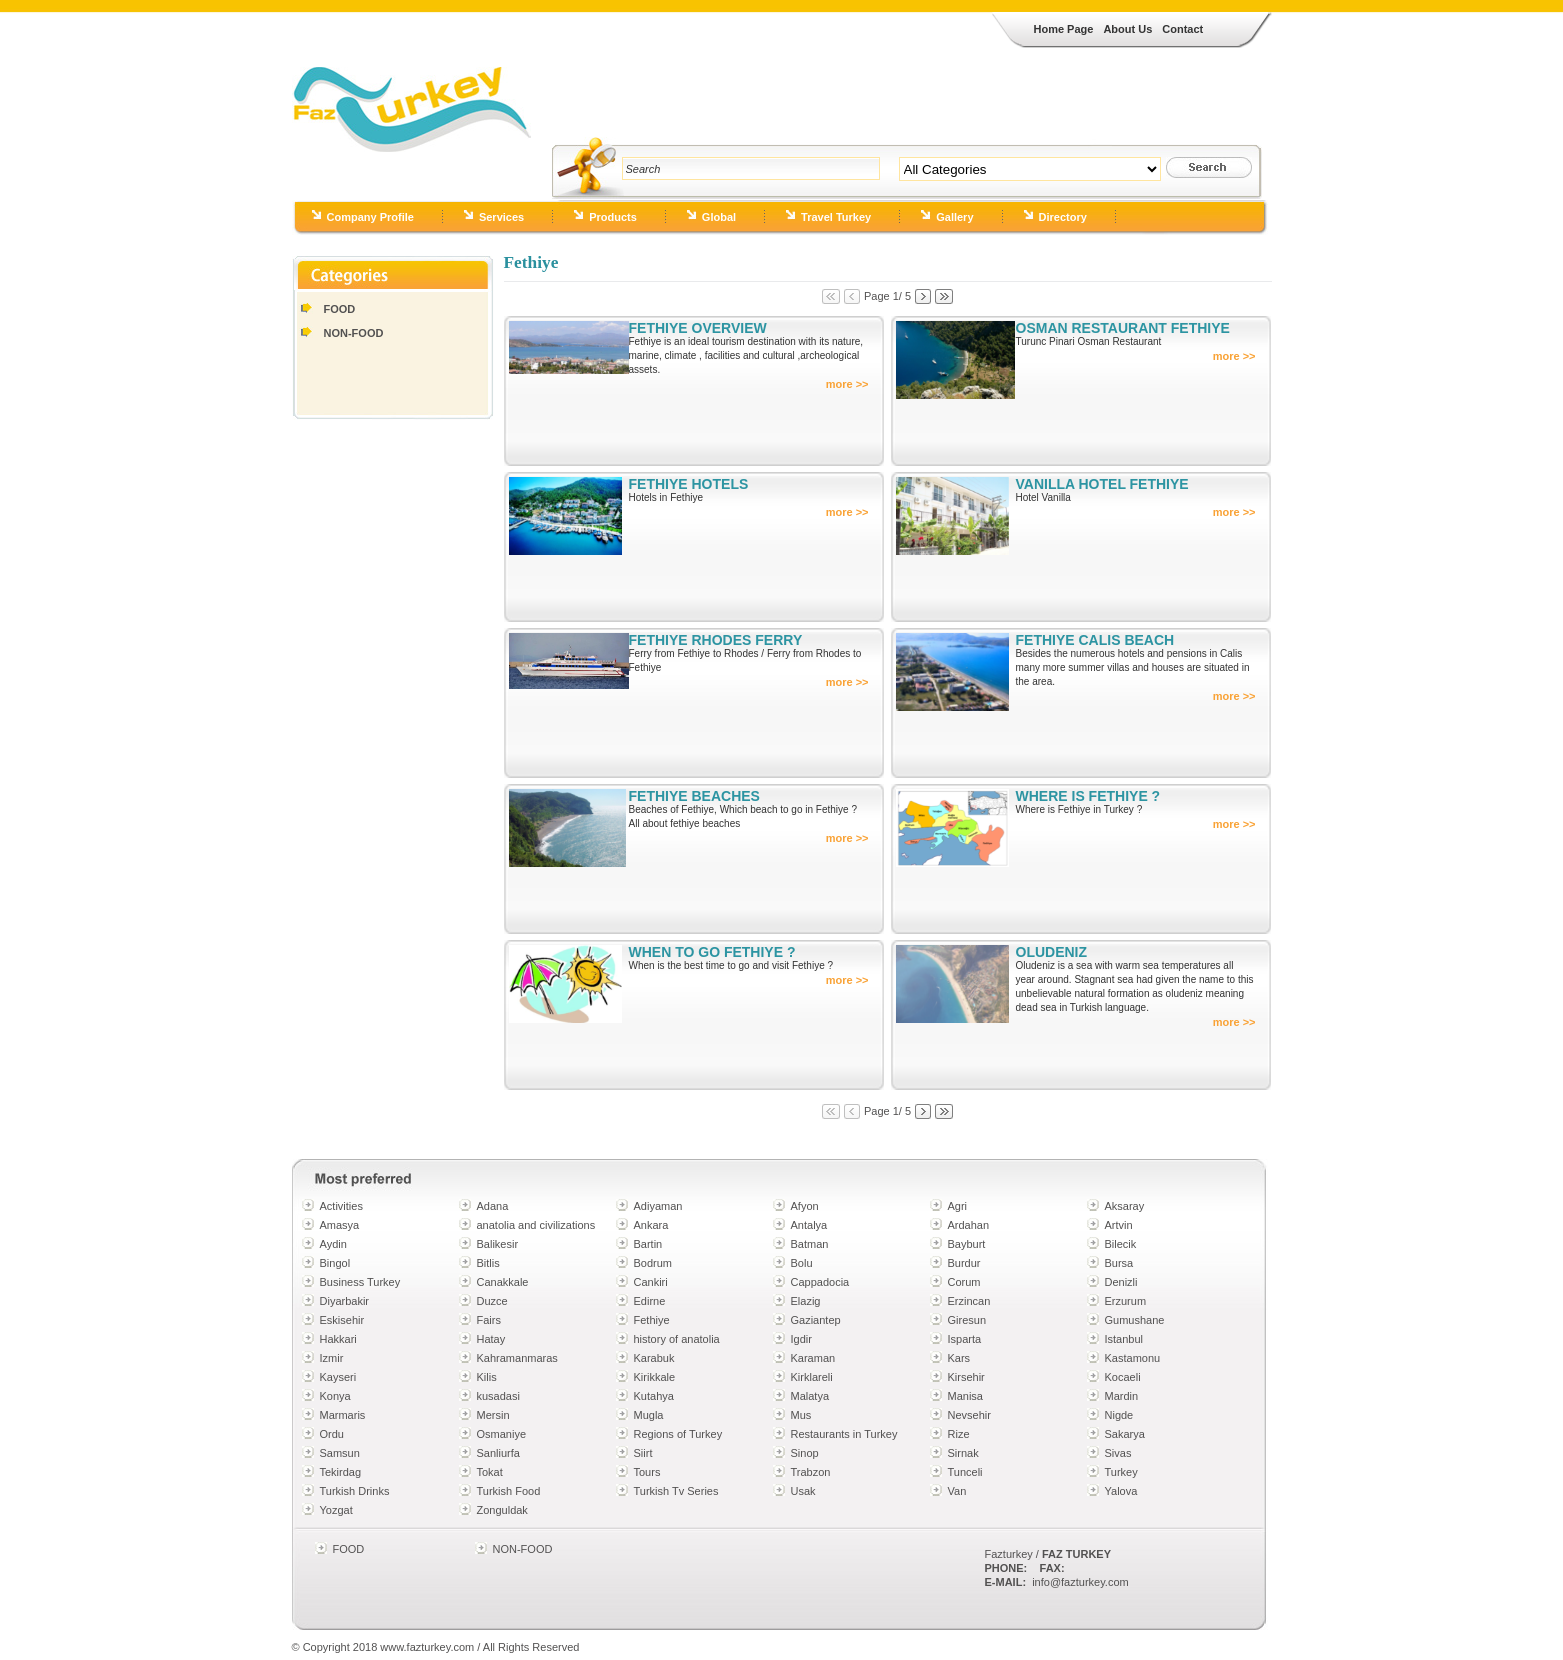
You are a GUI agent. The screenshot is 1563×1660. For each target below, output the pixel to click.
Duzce (492, 1301)
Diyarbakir (345, 1301)
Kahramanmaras (517, 1358)
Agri (958, 1206)
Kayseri (338, 1377)
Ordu (332, 1434)
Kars (959, 1358)
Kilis (487, 1377)
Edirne (650, 1301)
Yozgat (336, 1510)
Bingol (335, 1263)
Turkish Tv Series (676, 1491)
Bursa (1119, 1263)
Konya (335, 1396)
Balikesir (498, 1244)
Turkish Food (509, 1491)
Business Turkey (360, 1282)
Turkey (1121, 1472)
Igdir (801, 1339)
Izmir (332, 1358)
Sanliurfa (498, 1453)
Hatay (491, 1339)
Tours (647, 1472)
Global (719, 217)
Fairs (489, 1320)
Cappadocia (820, 1282)
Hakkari (338, 1339)
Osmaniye (502, 1434)
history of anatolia (677, 1339)
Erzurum (1126, 1301)
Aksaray (1125, 1206)
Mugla (649, 1415)
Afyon (805, 1206)
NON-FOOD (354, 333)
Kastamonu (1133, 1358)
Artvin (1119, 1225)
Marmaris (343, 1415)
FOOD (340, 309)
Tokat (490, 1472)
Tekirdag (341, 1472)
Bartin (648, 1244)
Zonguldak (502, 1510)
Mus (801, 1415)
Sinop (805, 1453)
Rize (959, 1434)
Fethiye (652, 1320)
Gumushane (1135, 1320)
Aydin (333, 1244)
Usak (803, 1491)
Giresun (967, 1320)
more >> (847, 384)
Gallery (954, 217)
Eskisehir (342, 1320)
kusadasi (498, 1396)
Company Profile (370, 217)
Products (613, 217)
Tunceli (965, 1472)
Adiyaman (658, 1206)
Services (501, 217)
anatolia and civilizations (536, 1225)
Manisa (965, 1396)
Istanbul (1124, 1339)
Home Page (1064, 29)
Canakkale (503, 1282)
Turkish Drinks (355, 1491)
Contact (1182, 29)
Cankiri (651, 1282)
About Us (1127, 29)
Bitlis (488, 1263)
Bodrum (653, 1263)
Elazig (806, 1301)
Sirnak (963, 1453)
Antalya (809, 1225)
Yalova (1121, 1491)
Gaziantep (816, 1320)
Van (957, 1491)
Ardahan (969, 1225)
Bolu (802, 1263)
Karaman (813, 1358)
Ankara (651, 1225)
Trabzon (811, 1472)
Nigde (1119, 1415)
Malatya (810, 1396)
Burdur (964, 1263)
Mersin (493, 1415)
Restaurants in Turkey (844, 1434)
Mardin (1122, 1396)
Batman (810, 1244)
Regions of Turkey (678, 1434)
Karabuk (654, 1358)
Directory (1063, 217)
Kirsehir (966, 1377)
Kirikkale (655, 1377)
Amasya (340, 1225)
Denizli (1121, 1282)
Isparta (965, 1339)
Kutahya (654, 1396)
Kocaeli (1123, 1377)
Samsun (340, 1453)
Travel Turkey (836, 217)
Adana (493, 1206)
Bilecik (1121, 1244)
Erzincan (969, 1301)
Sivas (1118, 1453)
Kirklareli (812, 1377)
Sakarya (1125, 1434)
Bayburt (967, 1244)
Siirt (643, 1453)
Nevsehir (969, 1415)
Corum (964, 1282)
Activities (341, 1206)
